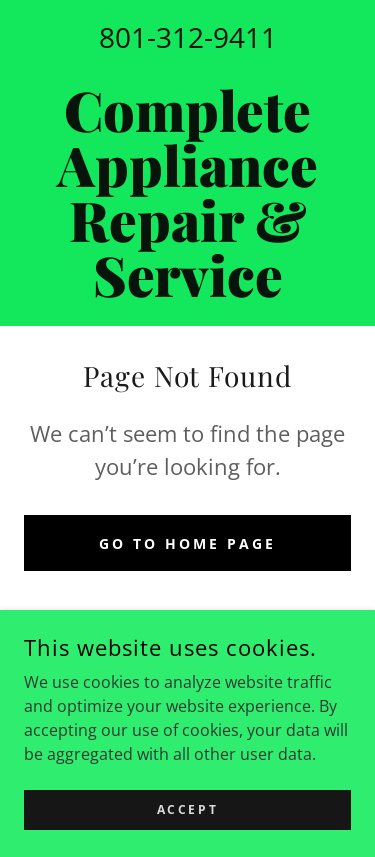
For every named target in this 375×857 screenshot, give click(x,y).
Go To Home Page (187, 543)
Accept (187, 809)
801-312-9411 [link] (188, 37)
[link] (187, 192)
